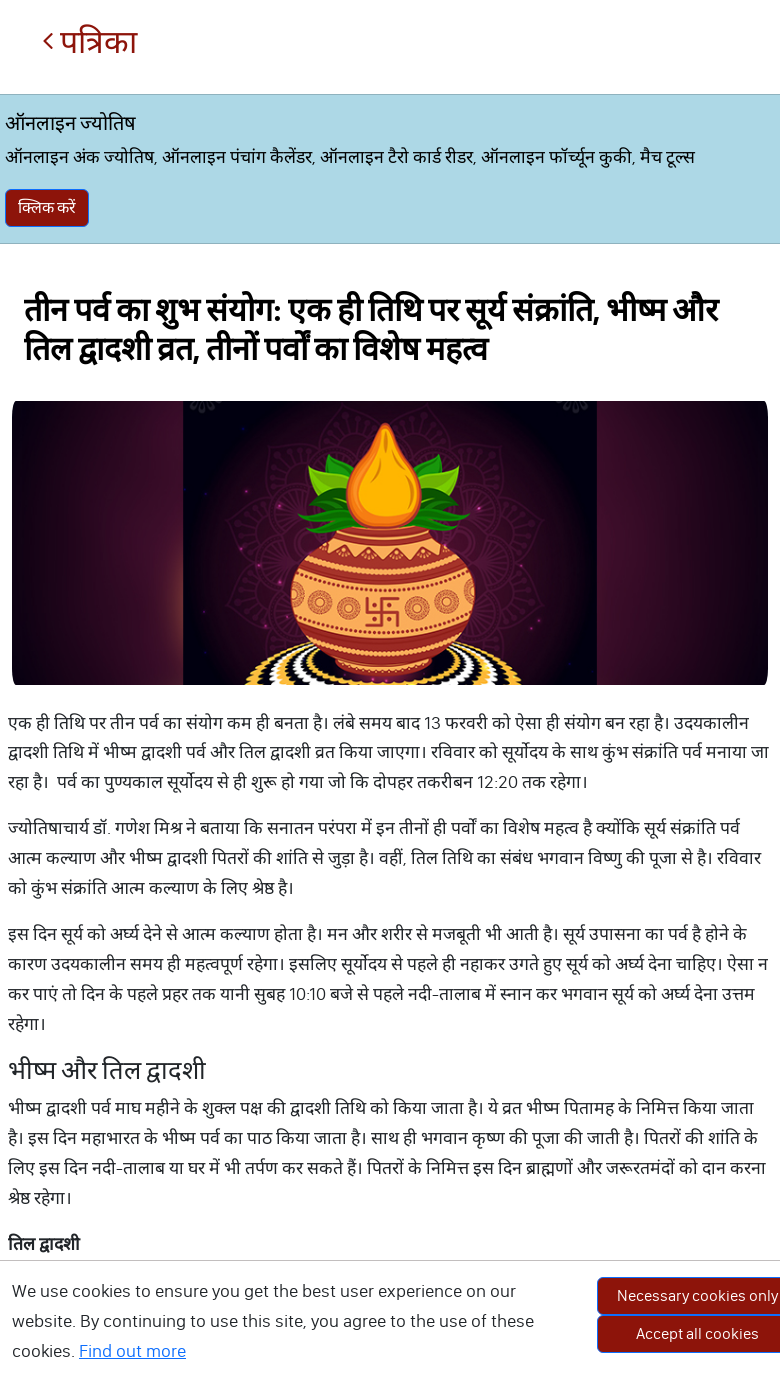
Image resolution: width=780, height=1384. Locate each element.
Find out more (132, 1351)
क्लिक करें (47, 207)
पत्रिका (89, 42)
